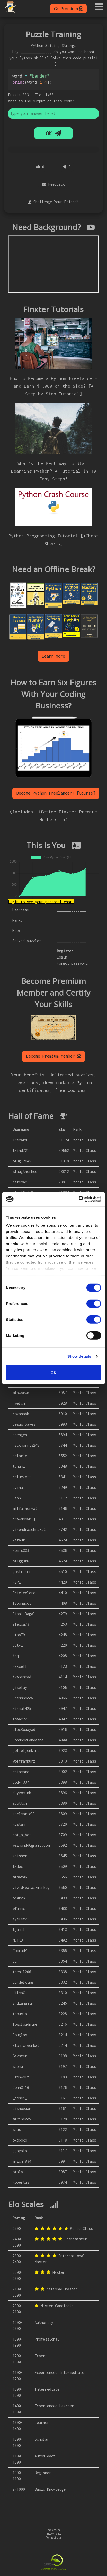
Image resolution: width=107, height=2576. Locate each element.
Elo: (16, 930)
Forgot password (72, 963)
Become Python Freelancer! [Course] (55, 793)
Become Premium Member (53, 1056)
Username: (21, 910)
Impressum (53, 2530)
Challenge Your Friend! (53, 202)
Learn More (53, 656)
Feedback (53, 184)
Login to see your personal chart (41, 901)
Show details (79, 1356)
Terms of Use (53, 2537)
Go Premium (68, 9)
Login (62, 957)
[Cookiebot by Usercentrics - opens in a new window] (78, 1199)
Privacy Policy (53, 2533)
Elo (38, 95)
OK (54, 1372)
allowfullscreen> (53, 264)
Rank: (17, 920)
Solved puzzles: (27, 941)
